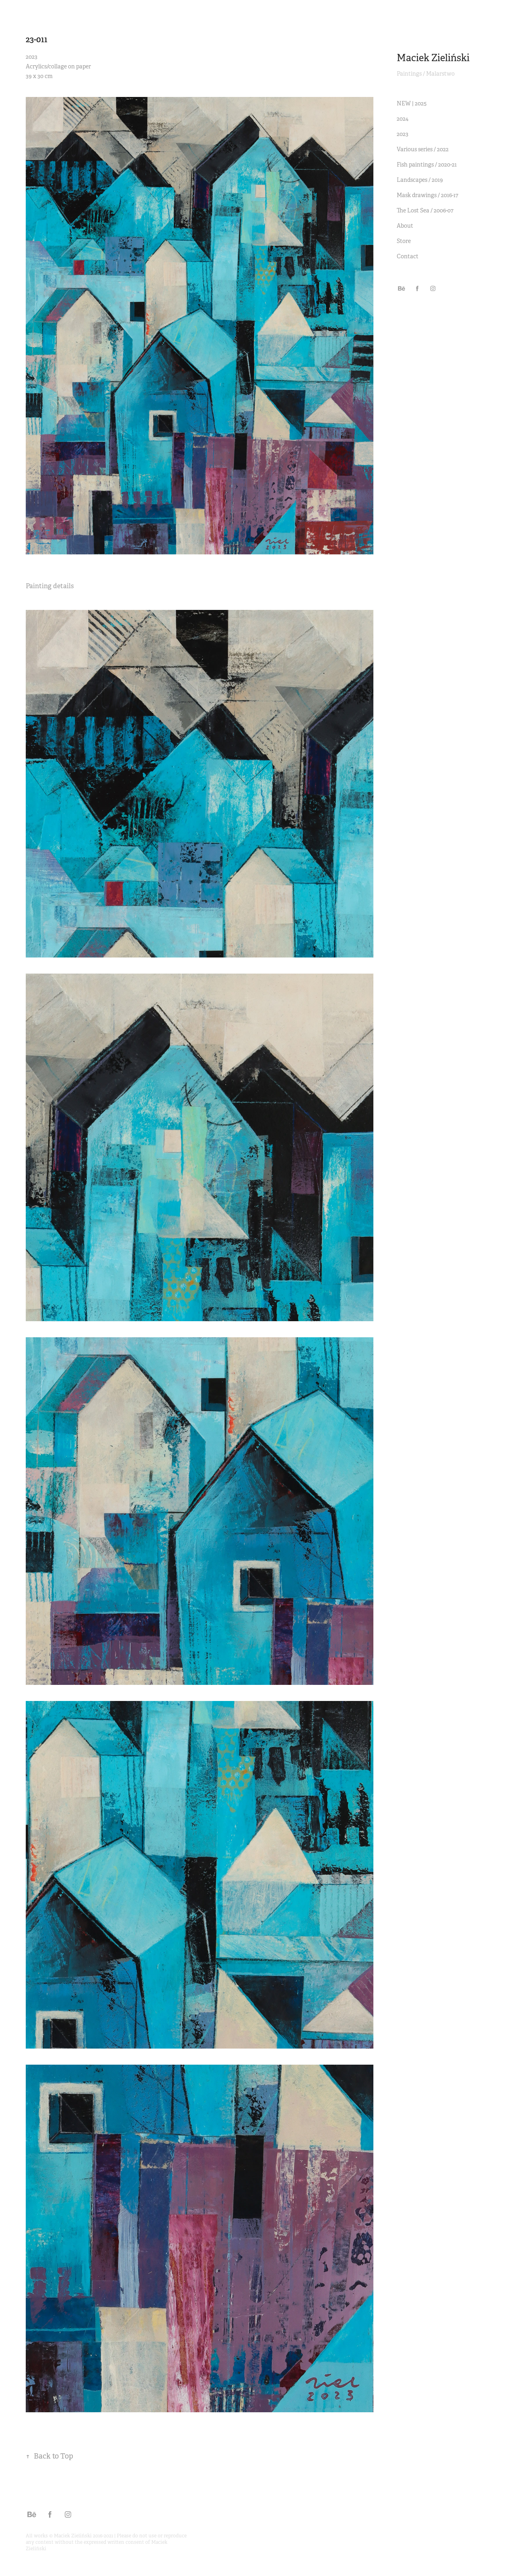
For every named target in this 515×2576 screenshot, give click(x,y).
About (405, 225)
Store (404, 241)
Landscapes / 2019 (420, 179)
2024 (402, 118)
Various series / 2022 (423, 149)
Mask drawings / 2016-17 (427, 195)
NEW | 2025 (411, 103)
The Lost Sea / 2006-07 (425, 210)
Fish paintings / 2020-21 (427, 164)
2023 (402, 134)
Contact (407, 256)
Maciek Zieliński (433, 58)
